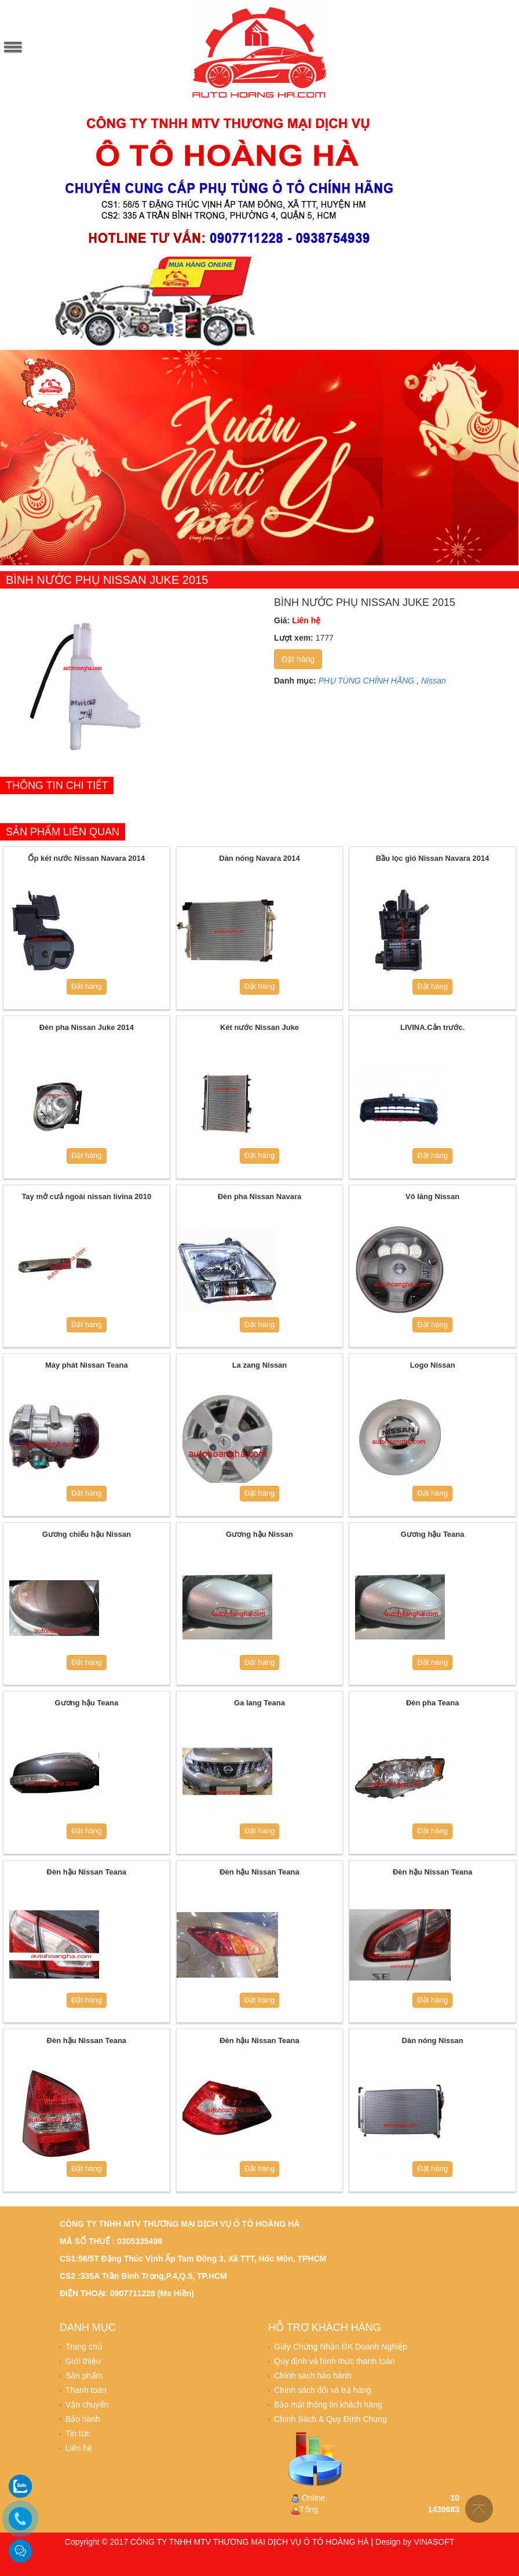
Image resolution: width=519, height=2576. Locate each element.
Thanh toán (86, 2390)
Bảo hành (82, 2419)
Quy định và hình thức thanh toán (334, 2361)
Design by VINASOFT (414, 2541)
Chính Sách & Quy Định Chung (330, 2419)
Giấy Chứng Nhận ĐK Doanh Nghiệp (340, 2346)
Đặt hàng (298, 659)
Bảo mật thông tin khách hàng (328, 2404)
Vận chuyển (86, 2404)
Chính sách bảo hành (312, 2375)
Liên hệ (78, 2448)
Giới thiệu (83, 2361)
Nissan (433, 680)
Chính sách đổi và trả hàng (322, 2390)
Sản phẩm (84, 2375)
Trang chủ (84, 2346)
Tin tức (77, 2433)
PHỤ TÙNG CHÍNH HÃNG (367, 680)
